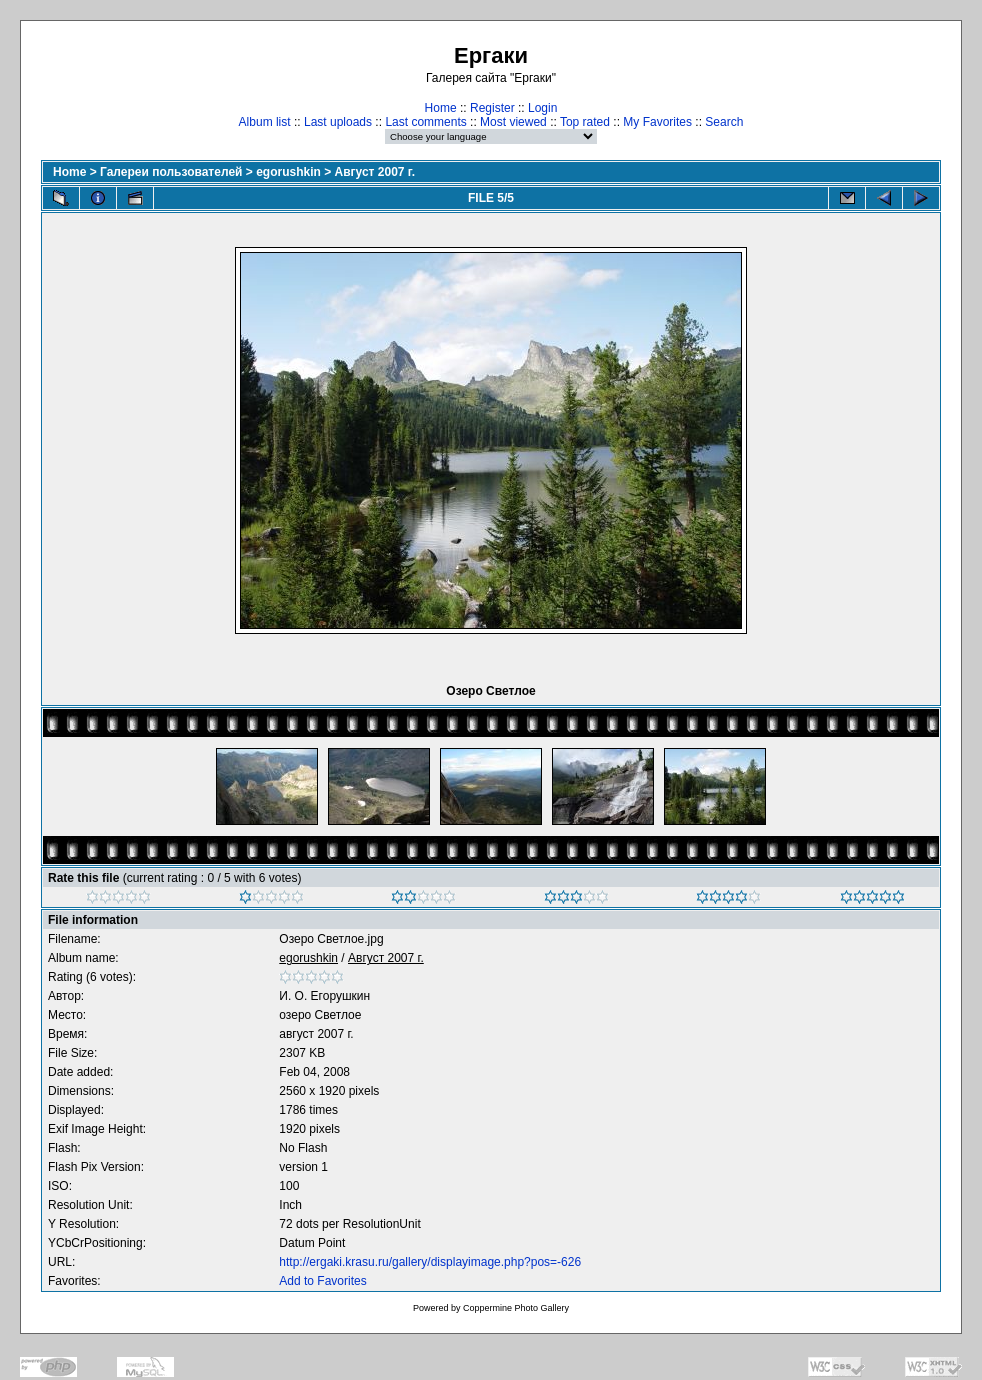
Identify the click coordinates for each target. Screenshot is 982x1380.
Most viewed (513, 122)
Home (441, 108)
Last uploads (338, 122)
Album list (265, 122)
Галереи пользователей (171, 172)
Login (542, 108)
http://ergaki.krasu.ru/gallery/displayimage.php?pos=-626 (430, 1262)
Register (492, 108)
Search (724, 122)
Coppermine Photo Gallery (516, 1308)
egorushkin (288, 172)
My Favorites (657, 122)
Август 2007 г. (375, 172)
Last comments (425, 122)
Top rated (585, 122)
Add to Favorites (322, 1281)
